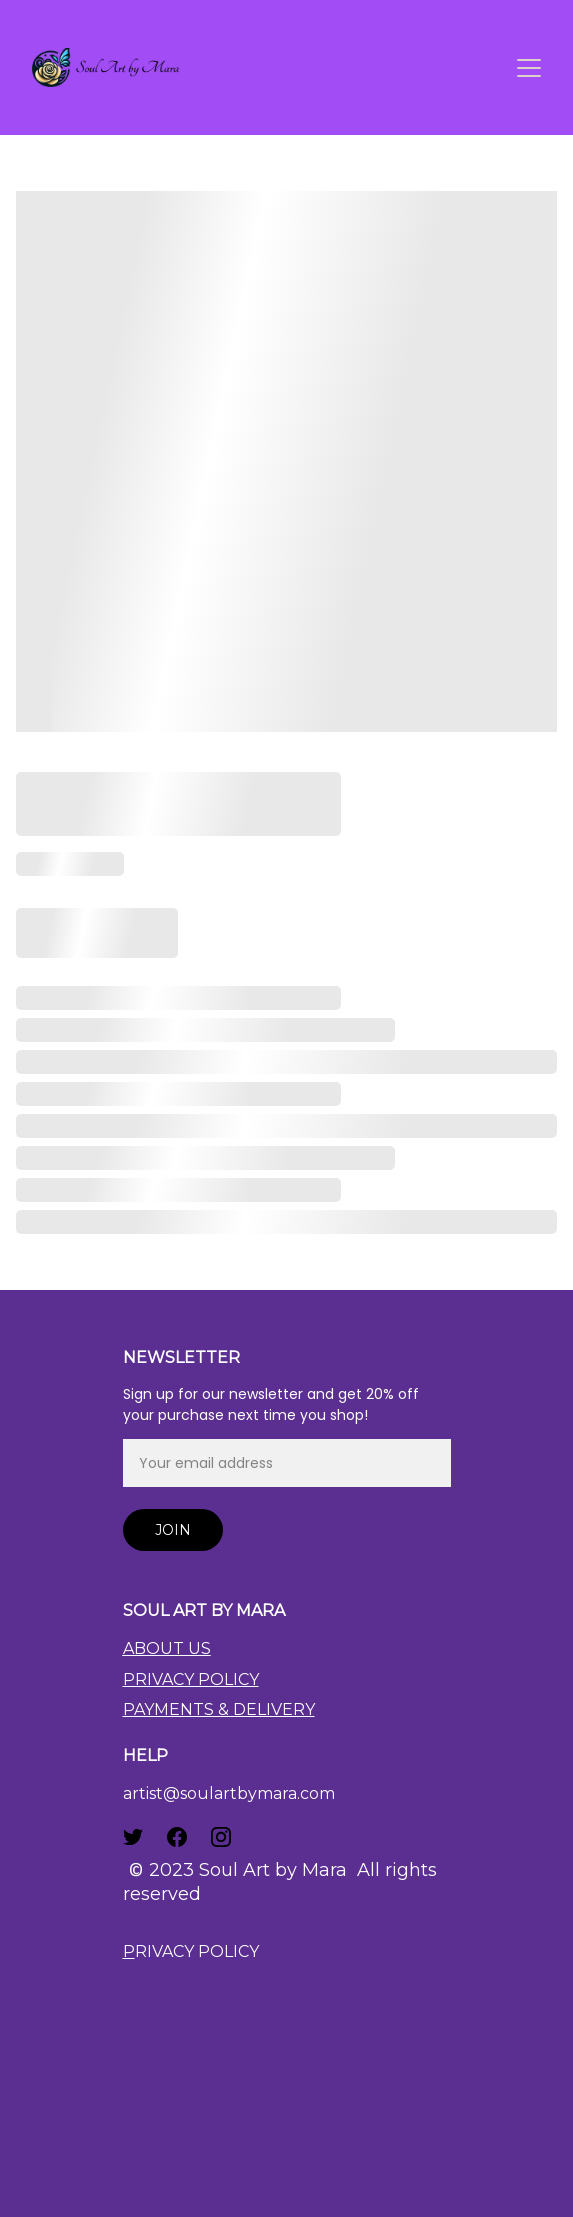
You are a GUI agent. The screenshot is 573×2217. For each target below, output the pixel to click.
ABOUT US (167, 1648)
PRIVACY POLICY (191, 1679)
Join (173, 1530)
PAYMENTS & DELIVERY (219, 1709)
